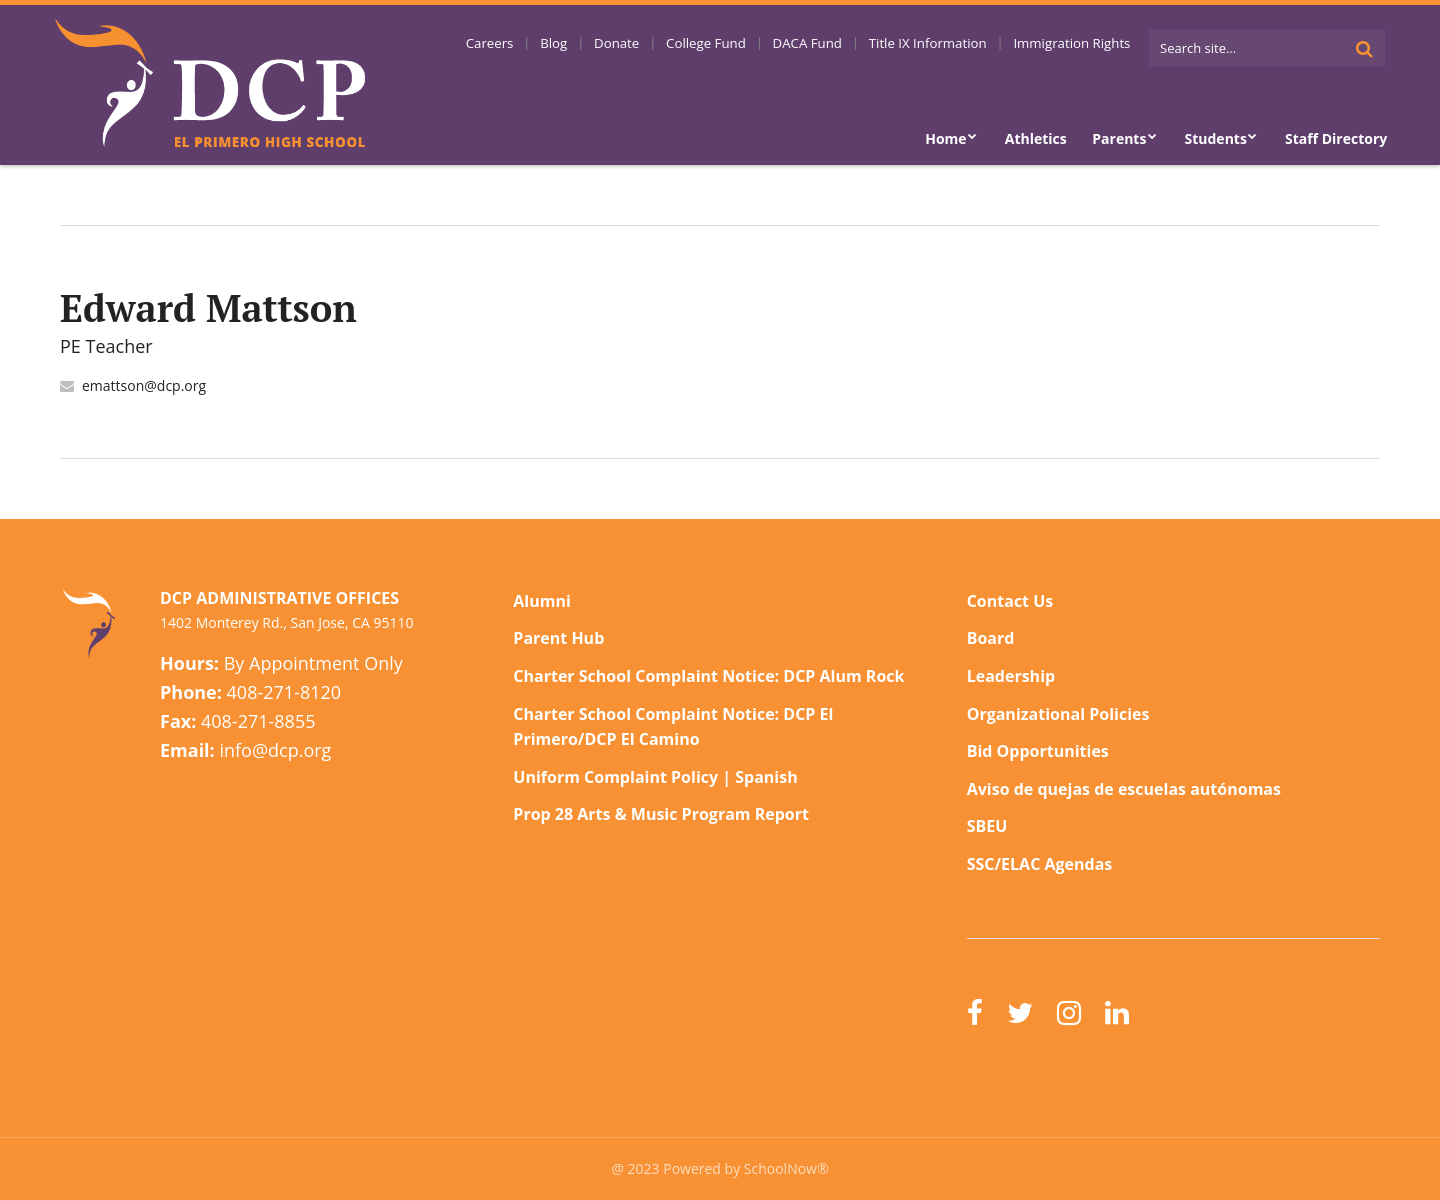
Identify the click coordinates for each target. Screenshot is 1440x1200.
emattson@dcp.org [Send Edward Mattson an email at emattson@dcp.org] (144, 385)
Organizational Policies (1058, 714)
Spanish (766, 777)
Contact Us (1010, 601)
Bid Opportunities (1038, 751)
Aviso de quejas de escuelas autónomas (1124, 789)
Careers (549, 45)
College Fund (740, 45)
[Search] (1364, 48)
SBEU (987, 826)
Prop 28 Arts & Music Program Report (661, 814)
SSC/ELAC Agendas (1040, 864)
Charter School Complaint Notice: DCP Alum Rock (708, 676)
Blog (605, 45)
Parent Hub (558, 638)
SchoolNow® (786, 1168)
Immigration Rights (1076, 45)
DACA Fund (832, 45)
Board (991, 638)
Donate (659, 45)
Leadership (1011, 676)
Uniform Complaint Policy (615, 777)
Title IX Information (943, 45)
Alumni (542, 601)
